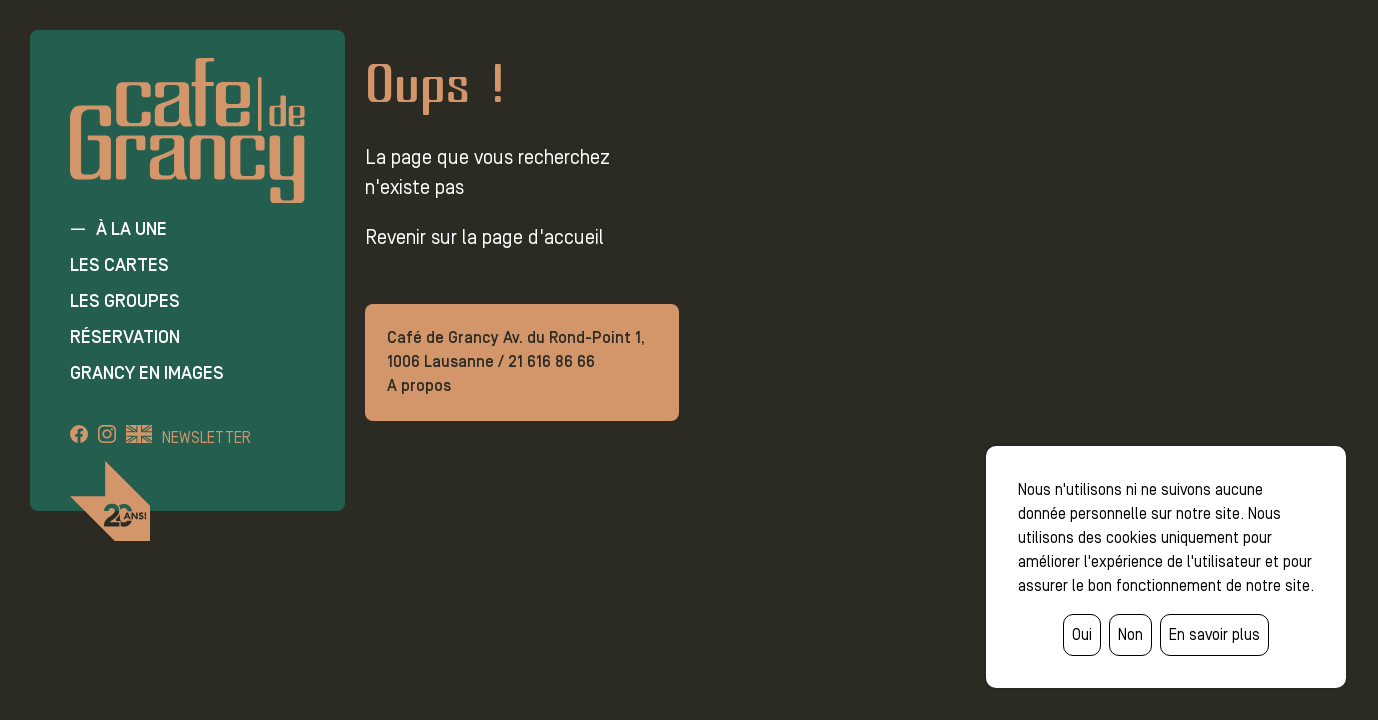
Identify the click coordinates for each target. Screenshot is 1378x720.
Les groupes (125, 301)
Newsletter (206, 437)
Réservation (125, 337)
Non (1130, 634)
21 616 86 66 (551, 361)
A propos (419, 385)
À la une (131, 229)
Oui (1082, 634)
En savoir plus (1214, 634)
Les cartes (119, 265)
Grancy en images (147, 373)
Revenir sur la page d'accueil (484, 237)
